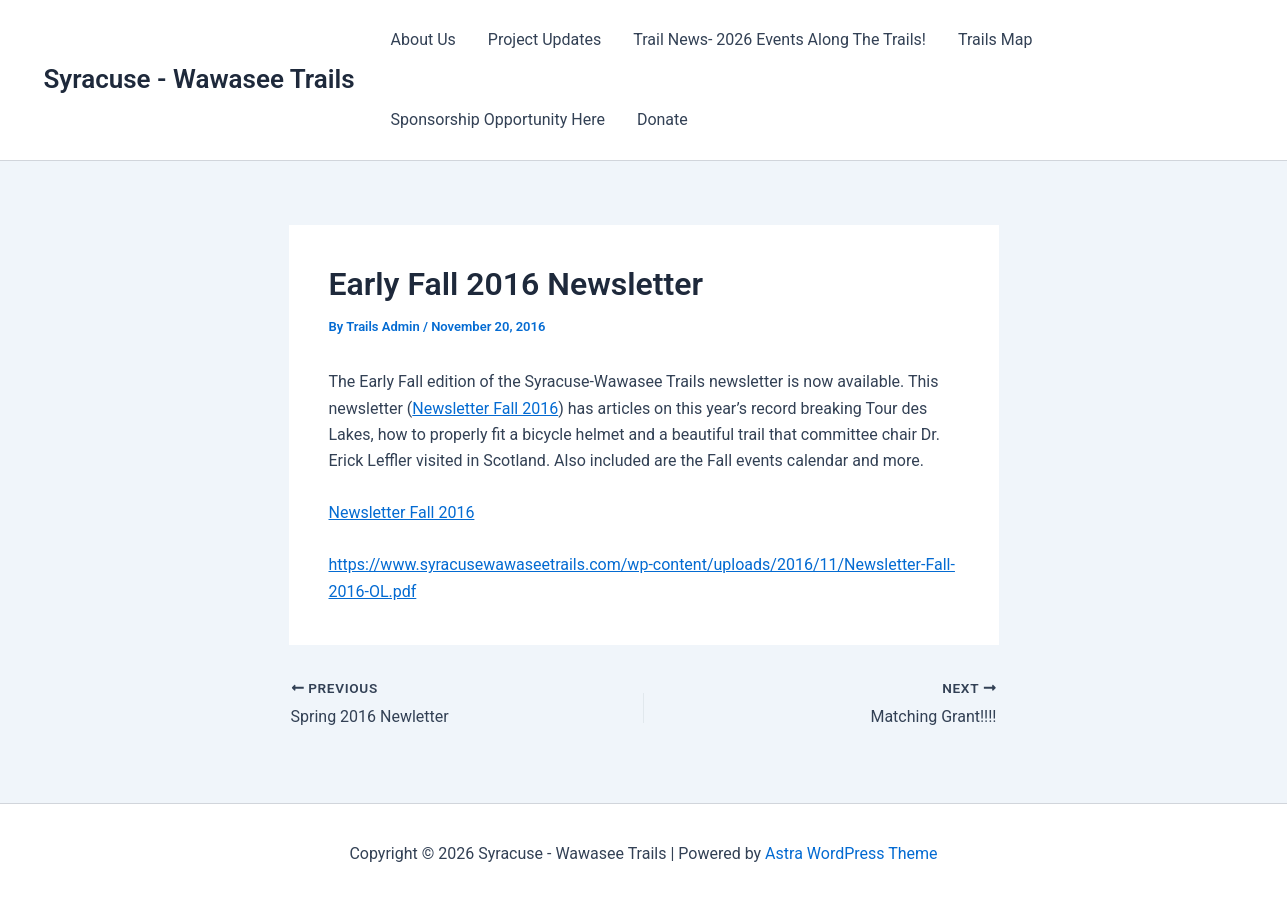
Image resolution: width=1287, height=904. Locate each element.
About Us (423, 39)
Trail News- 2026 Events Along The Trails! (779, 39)
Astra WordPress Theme (851, 853)
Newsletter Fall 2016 (485, 408)
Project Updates (544, 39)
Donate (662, 119)
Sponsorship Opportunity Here (498, 119)
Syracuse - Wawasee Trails (199, 79)
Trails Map (995, 39)
